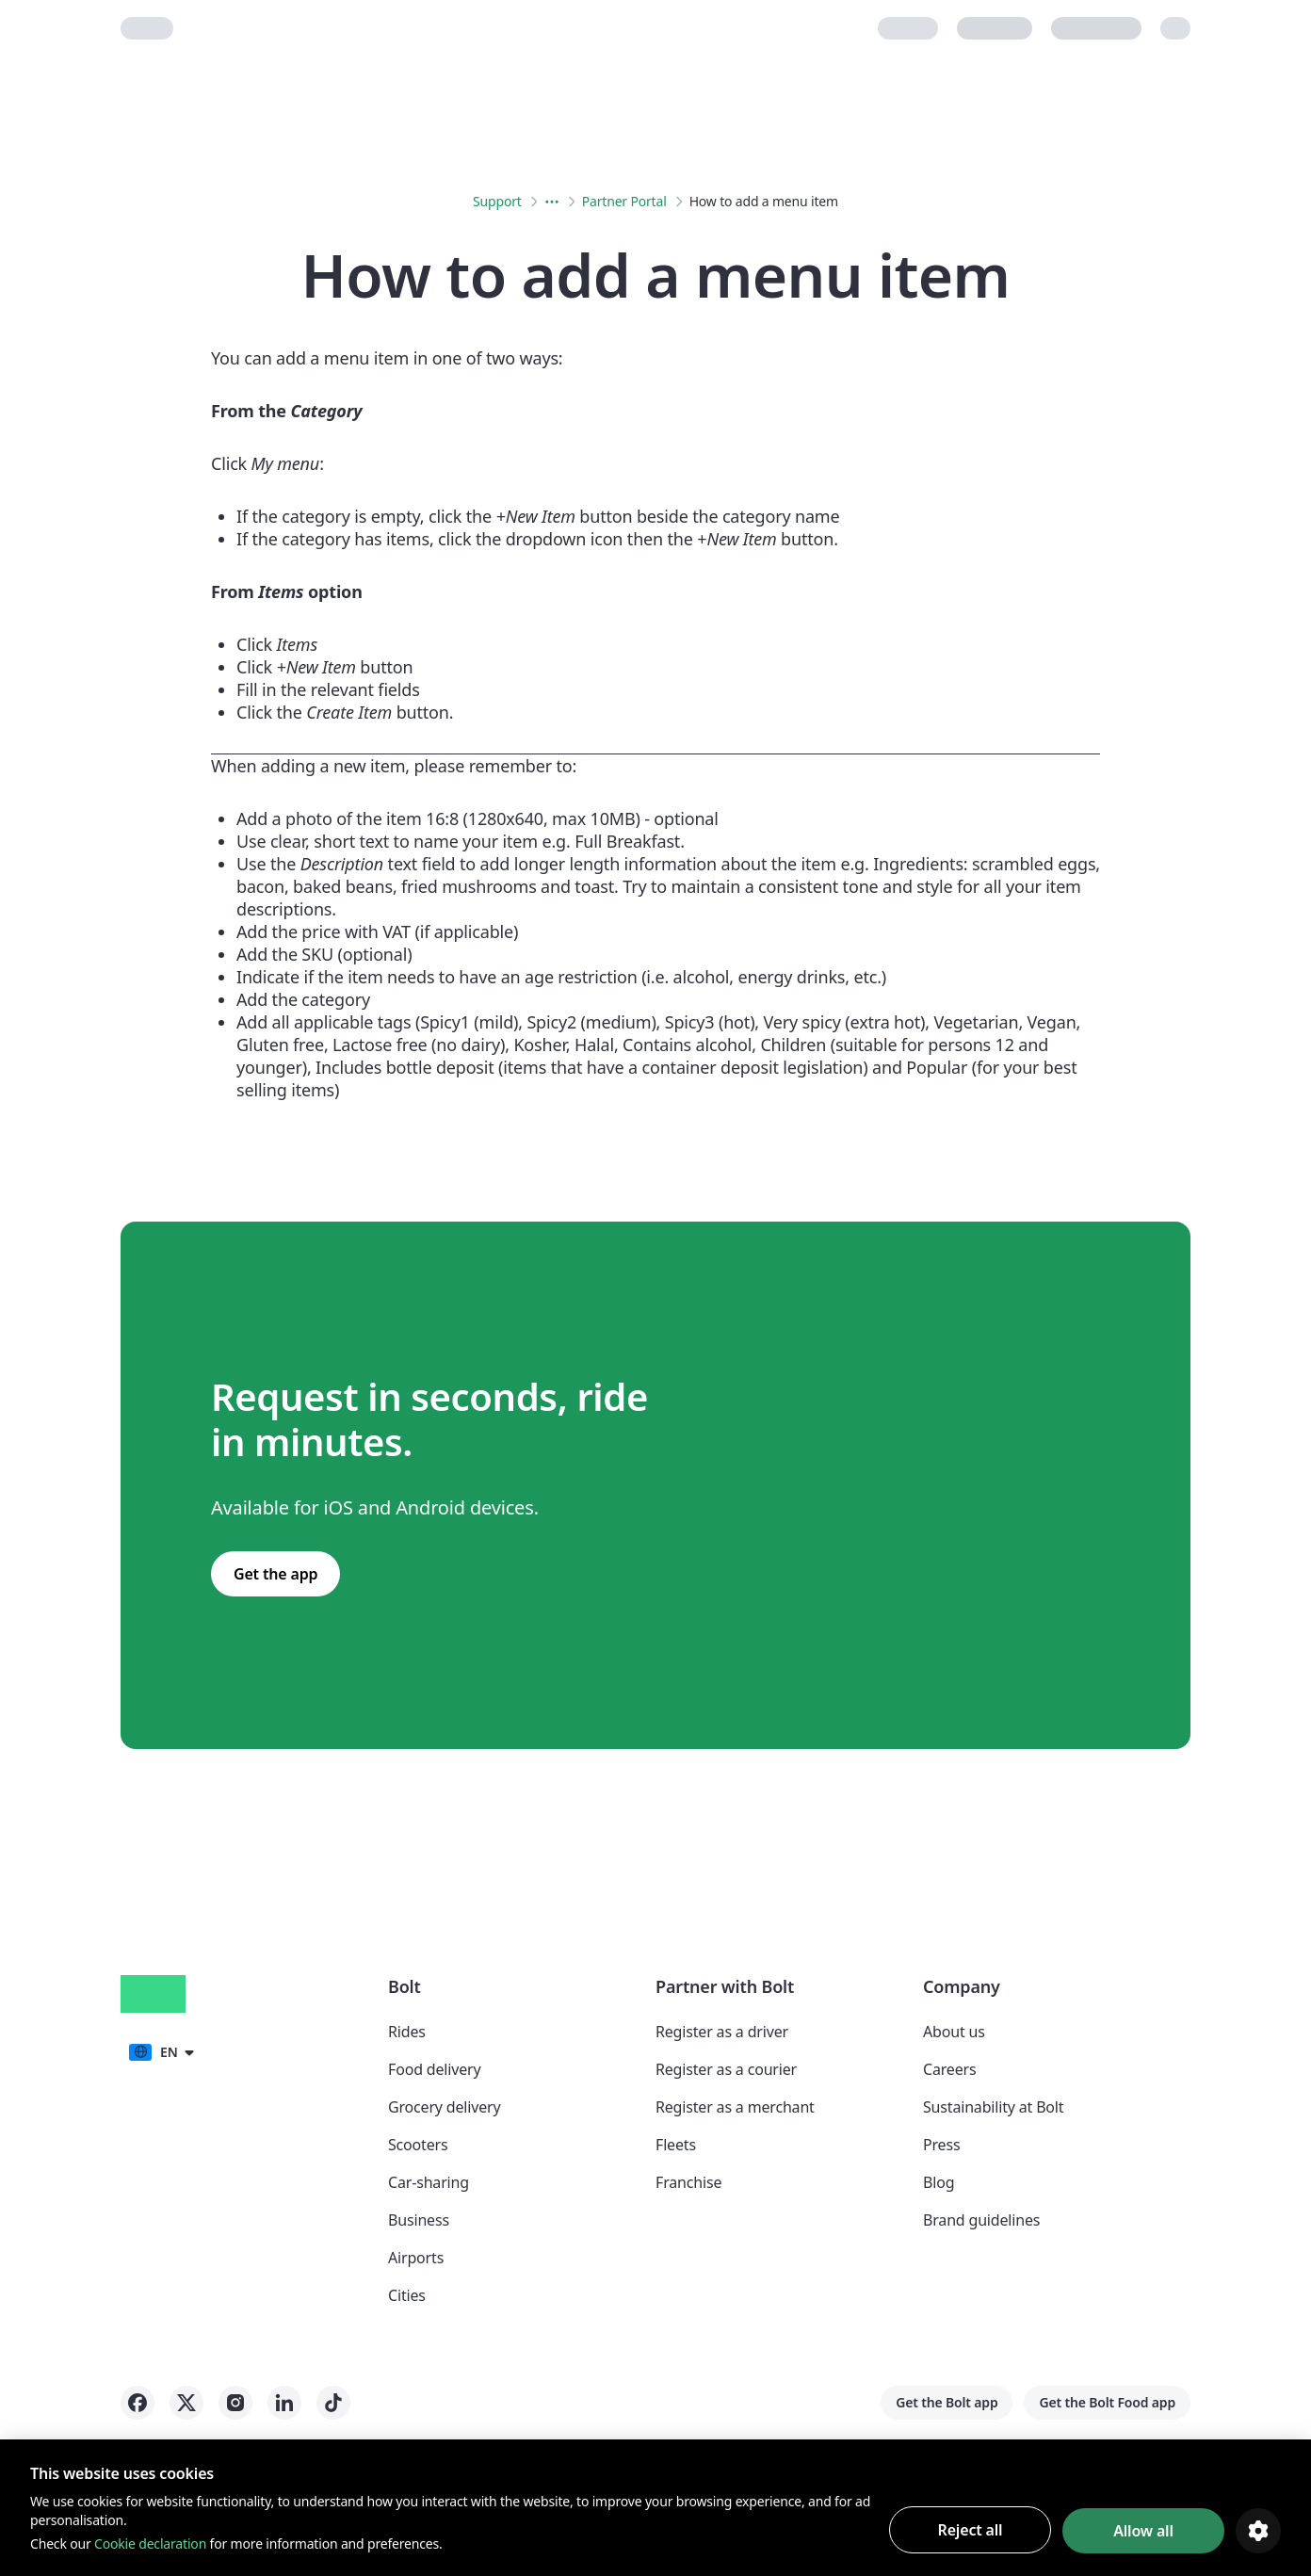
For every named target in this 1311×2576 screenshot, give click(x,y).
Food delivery (434, 2069)
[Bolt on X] (186, 2403)
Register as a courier (726, 2069)
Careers (949, 2069)
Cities (407, 2295)
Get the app (275, 1573)
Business (418, 2220)
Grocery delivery (444, 2107)
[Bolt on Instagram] (235, 2403)
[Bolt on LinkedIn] (284, 2403)
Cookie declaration (150, 2543)
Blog (938, 2182)
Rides (407, 2031)
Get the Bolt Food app (1107, 2402)
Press (941, 2144)
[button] (161, 2051)
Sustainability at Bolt (993, 2107)
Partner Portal (624, 201)
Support (497, 201)
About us (954, 2031)
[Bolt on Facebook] (137, 2403)
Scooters (418, 2144)
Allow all (1143, 2530)
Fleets (676, 2144)
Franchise (688, 2182)
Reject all (970, 2529)
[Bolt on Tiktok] (333, 2403)
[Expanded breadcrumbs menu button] (551, 201)
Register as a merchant (735, 2107)
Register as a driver (722, 2031)
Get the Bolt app (946, 2402)
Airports (416, 2257)
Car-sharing (428, 2182)
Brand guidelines (981, 2220)
